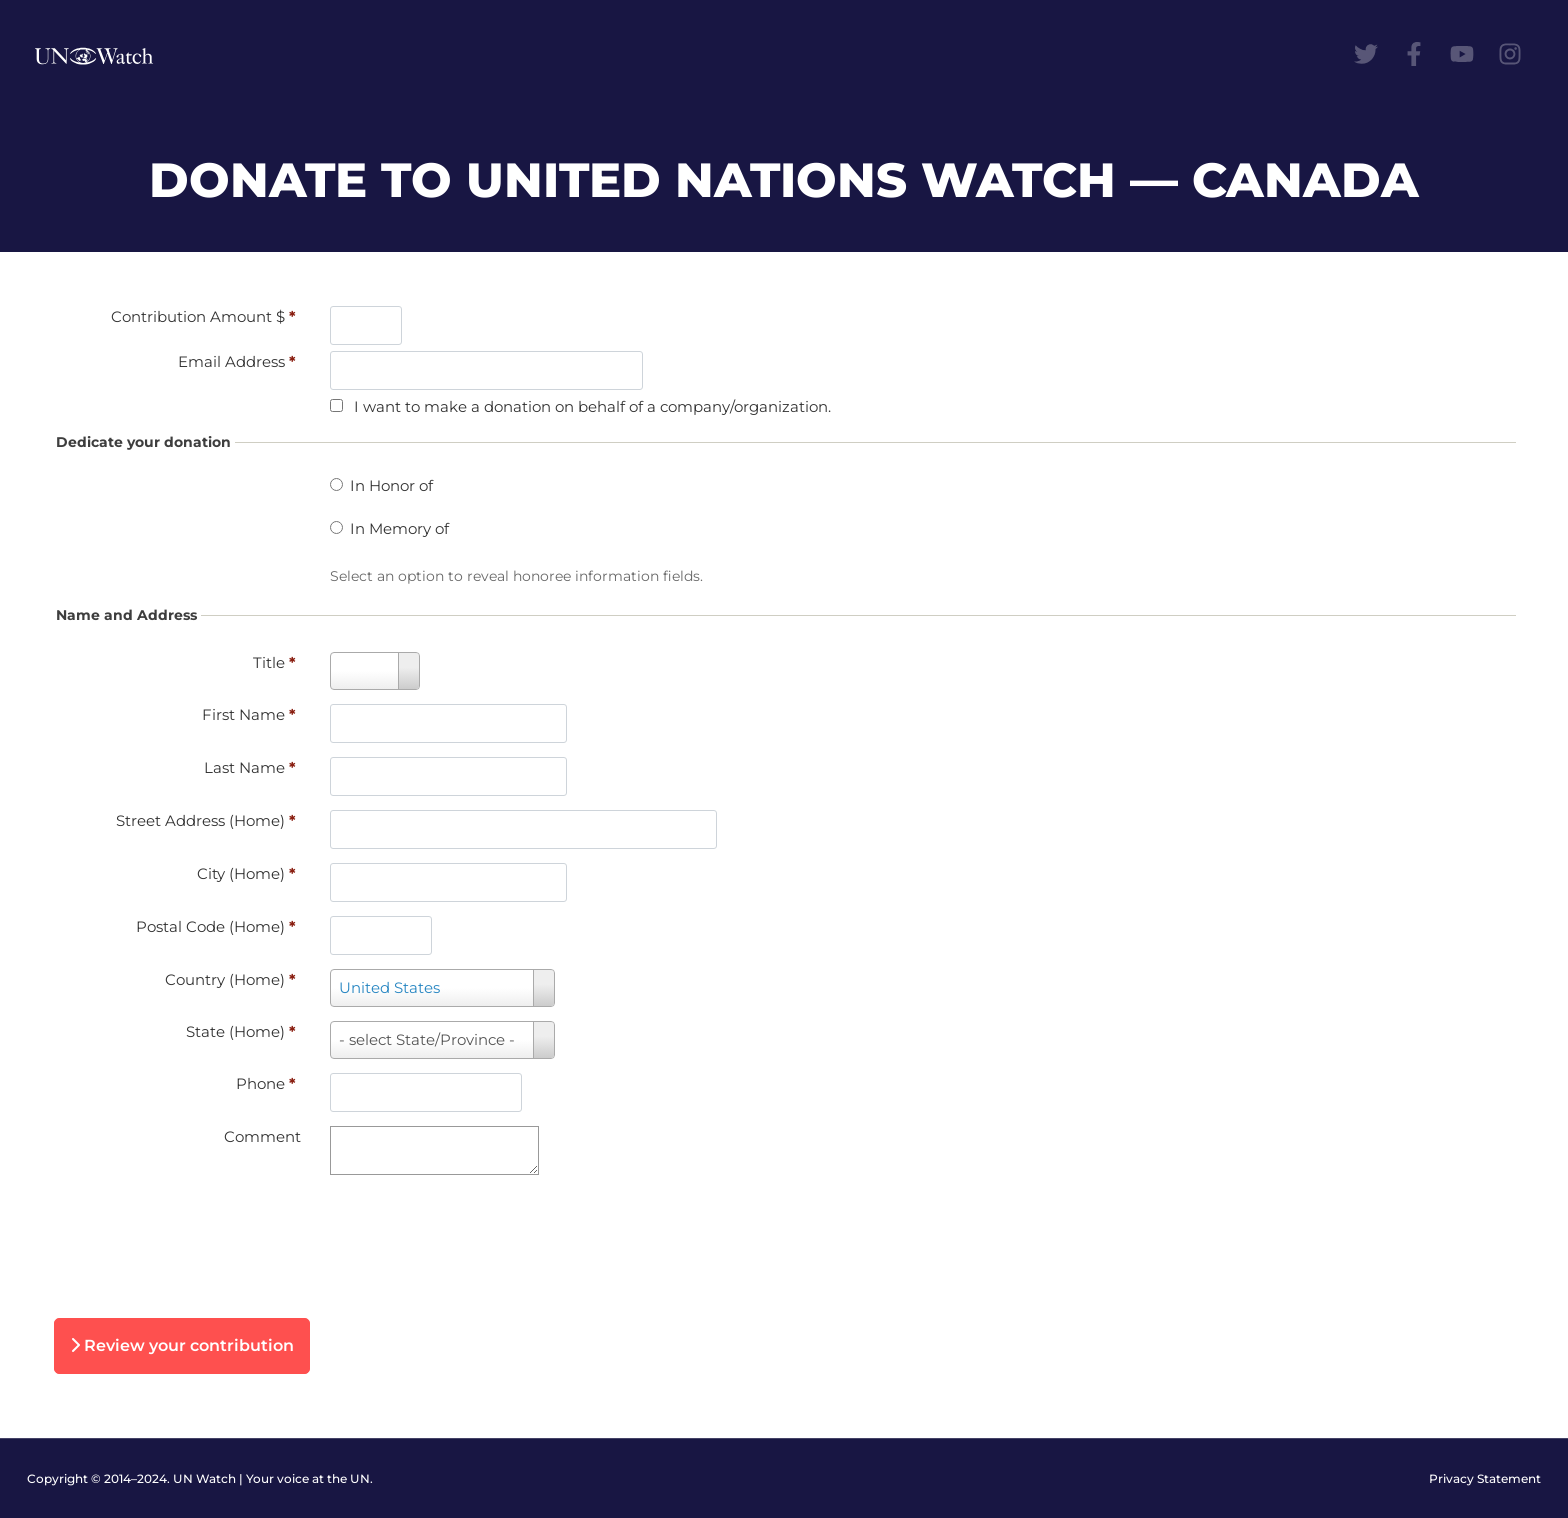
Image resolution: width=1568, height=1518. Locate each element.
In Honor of (391, 485)
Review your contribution (182, 1345)
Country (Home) (230, 979)
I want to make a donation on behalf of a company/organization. (592, 406)
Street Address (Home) (206, 820)
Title (274, 662)
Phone (266, 1083)
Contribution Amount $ (203, 316)
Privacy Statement (1485, 1478)
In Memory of (399, 528)
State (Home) (241, 1031)
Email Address (237, 361)
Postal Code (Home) (216, 926)
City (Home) (246, 873)
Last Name (250, 767)
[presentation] (222, 1241)
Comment (262, 1136)
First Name (249, 714)
